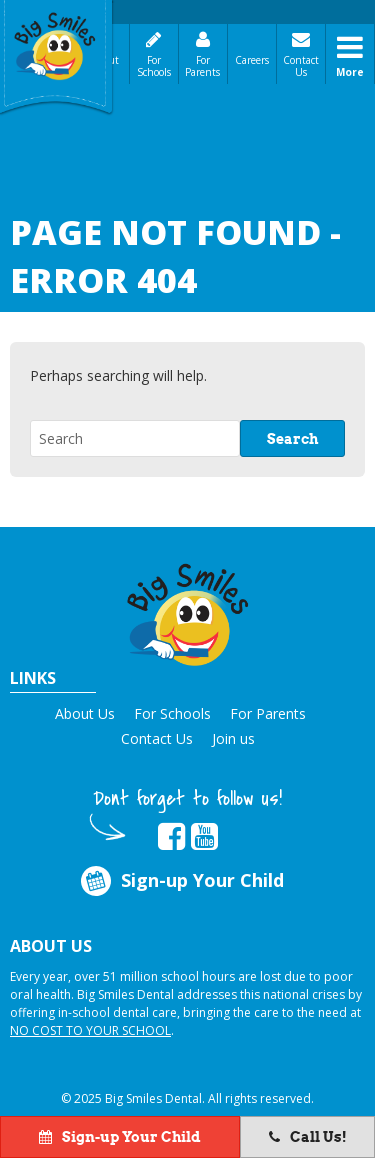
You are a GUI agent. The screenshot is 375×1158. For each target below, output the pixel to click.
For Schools (154, 66)
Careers (252, 60)
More (350, 72)
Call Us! (308, 1137)
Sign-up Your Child (181, 881)
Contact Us (301, 66)
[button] (188, 611)
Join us (233, 738)
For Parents (202, 66)
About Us (85, 713)
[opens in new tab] (171, 837)
